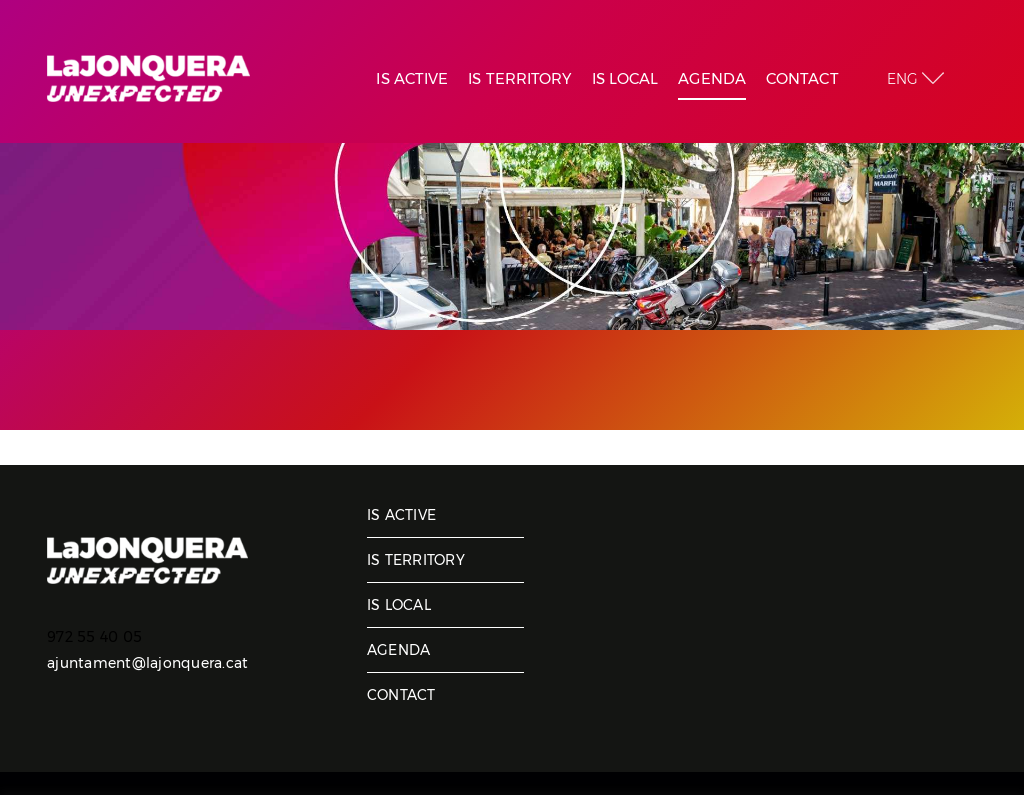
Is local (399, 605)
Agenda (399, 650)
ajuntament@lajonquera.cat (147, 663)
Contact (401, 695)
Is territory (416, 560)
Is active (401, 515)
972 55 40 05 (94, 637)
